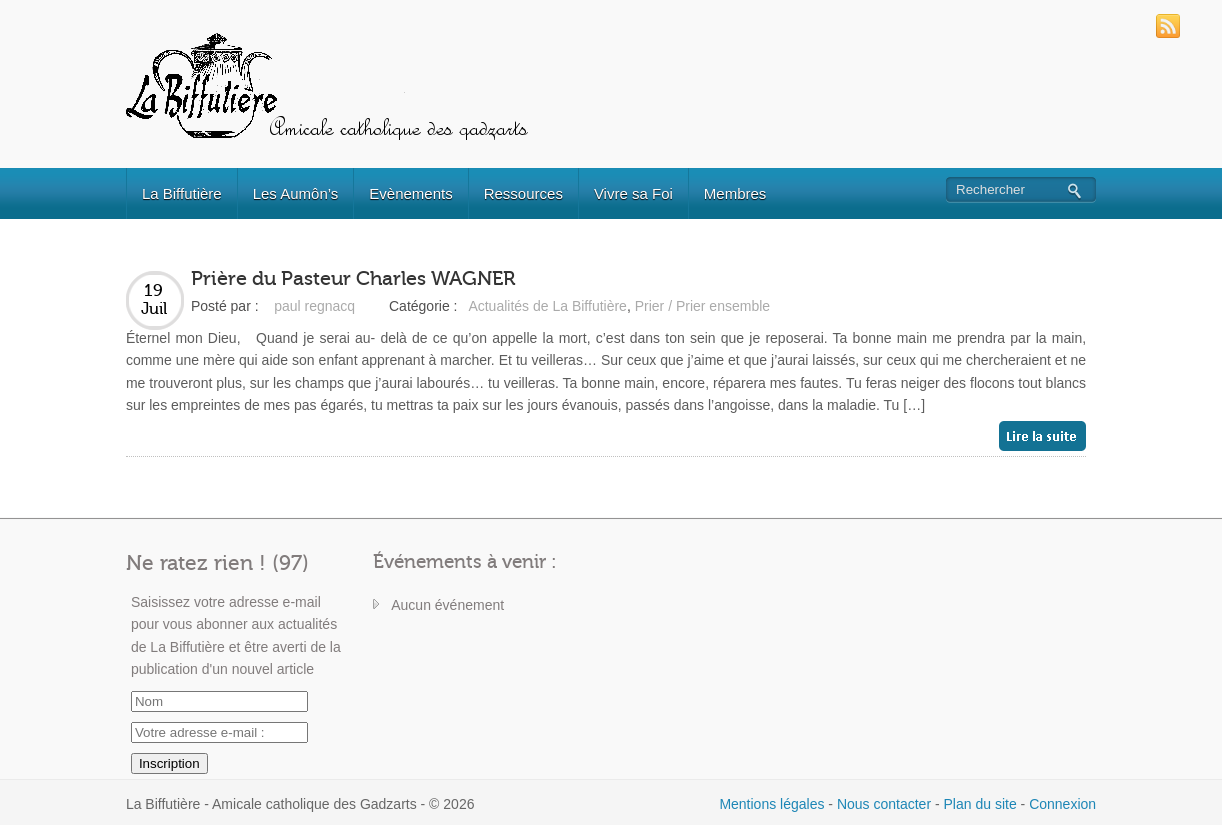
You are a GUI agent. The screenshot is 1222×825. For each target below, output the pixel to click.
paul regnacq (314, 306)
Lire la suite (1042, 436)
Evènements (410, 193)
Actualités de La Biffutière (547, 306)
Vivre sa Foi (633, 193)
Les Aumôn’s (296, 193)
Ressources (523, 193)
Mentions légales (771, 804)
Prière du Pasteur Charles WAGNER (353, 278)
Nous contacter (884, 804)
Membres (735, 193)
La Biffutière (182, 193)
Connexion (1062, 804)
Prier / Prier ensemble (702, 306)
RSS (1168, 26)
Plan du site (980, 804)
